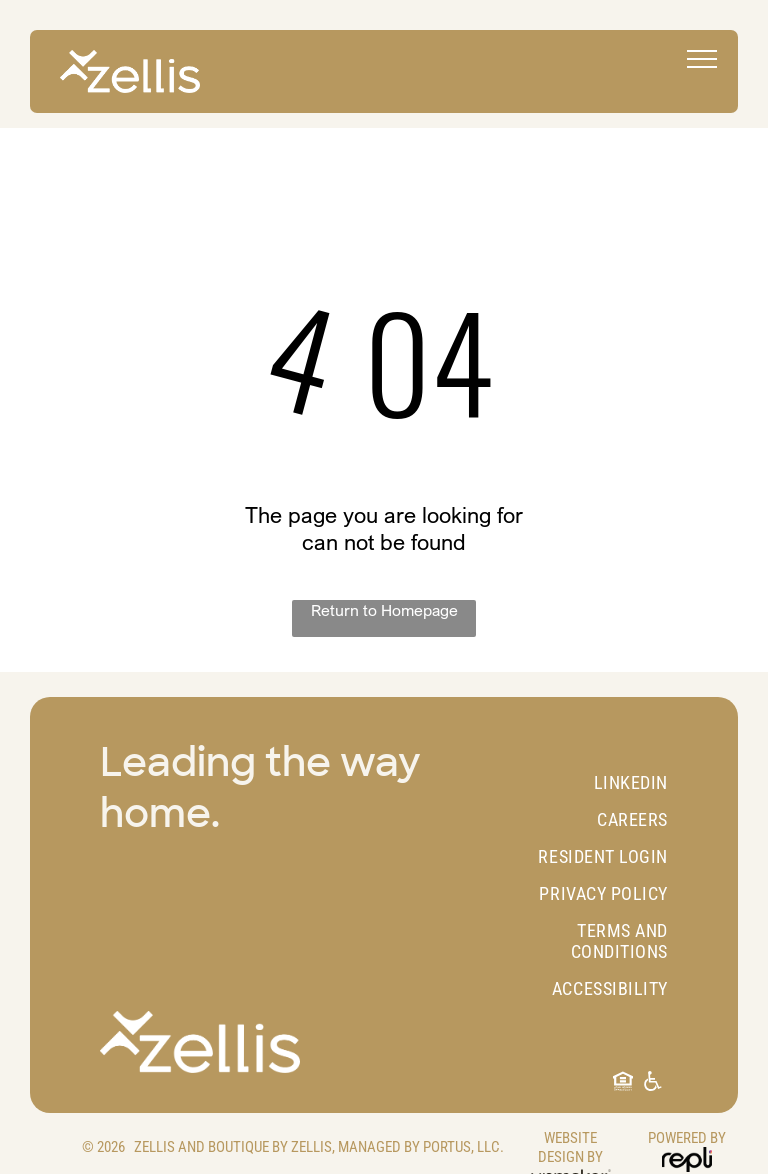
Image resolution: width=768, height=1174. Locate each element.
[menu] (702, 59)
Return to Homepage (384, 610)
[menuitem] (587, 782)
